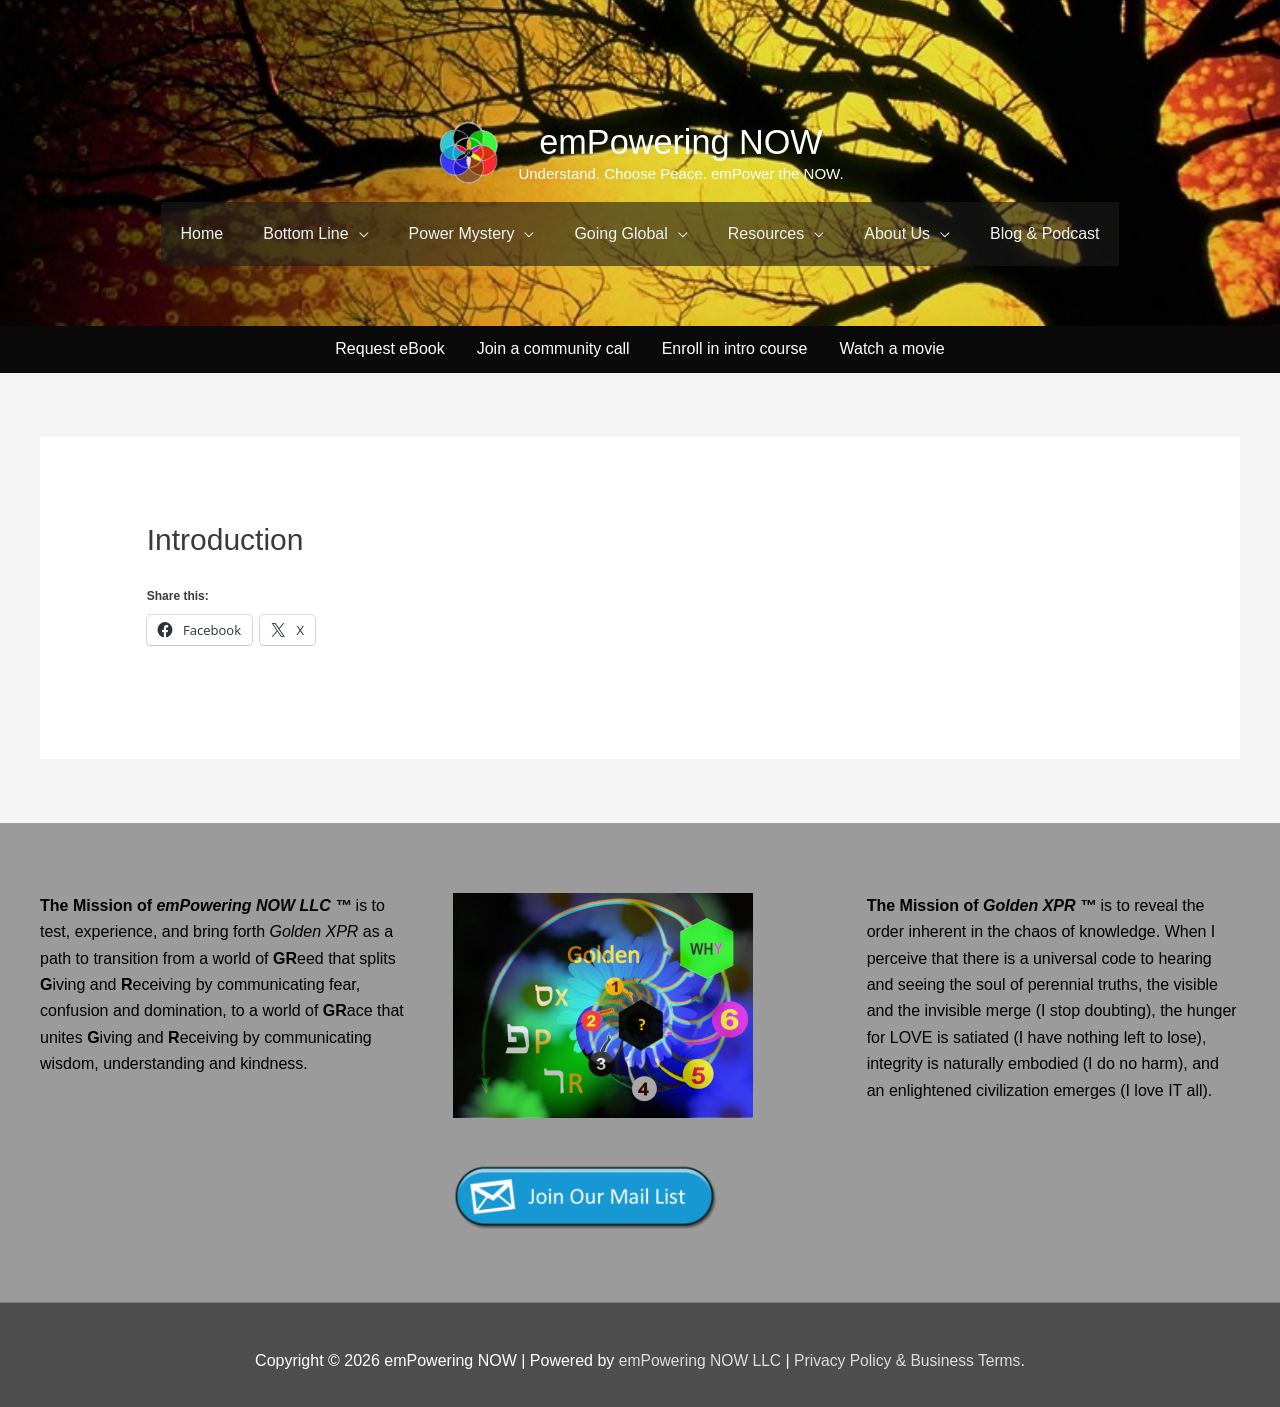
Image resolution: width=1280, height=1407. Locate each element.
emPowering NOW (681, 141)
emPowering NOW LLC (699, 1349)
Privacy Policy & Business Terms (909, 1349)
